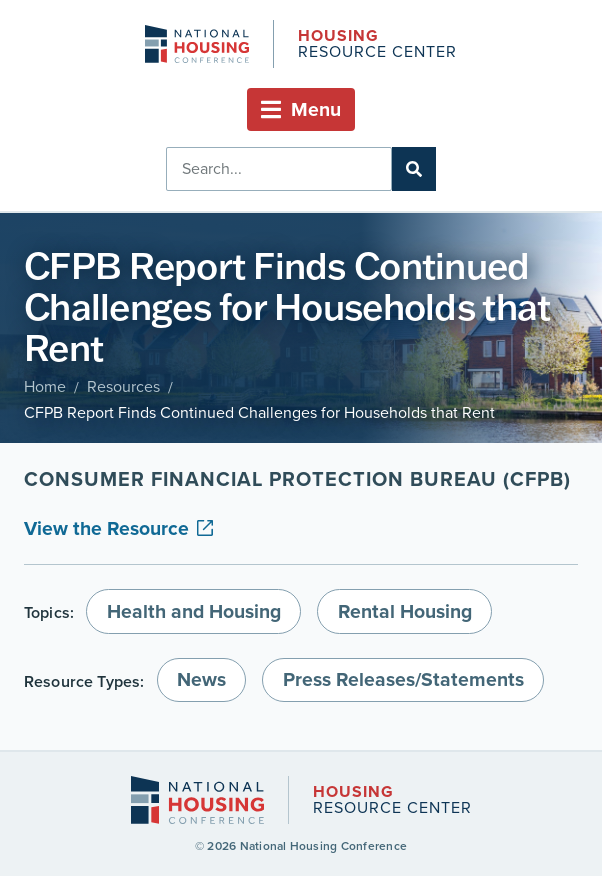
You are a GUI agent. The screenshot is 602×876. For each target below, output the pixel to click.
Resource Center (377, 45)
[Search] (414, 169)
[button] (301, 109)
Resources (123, 386)
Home (45, 386)
